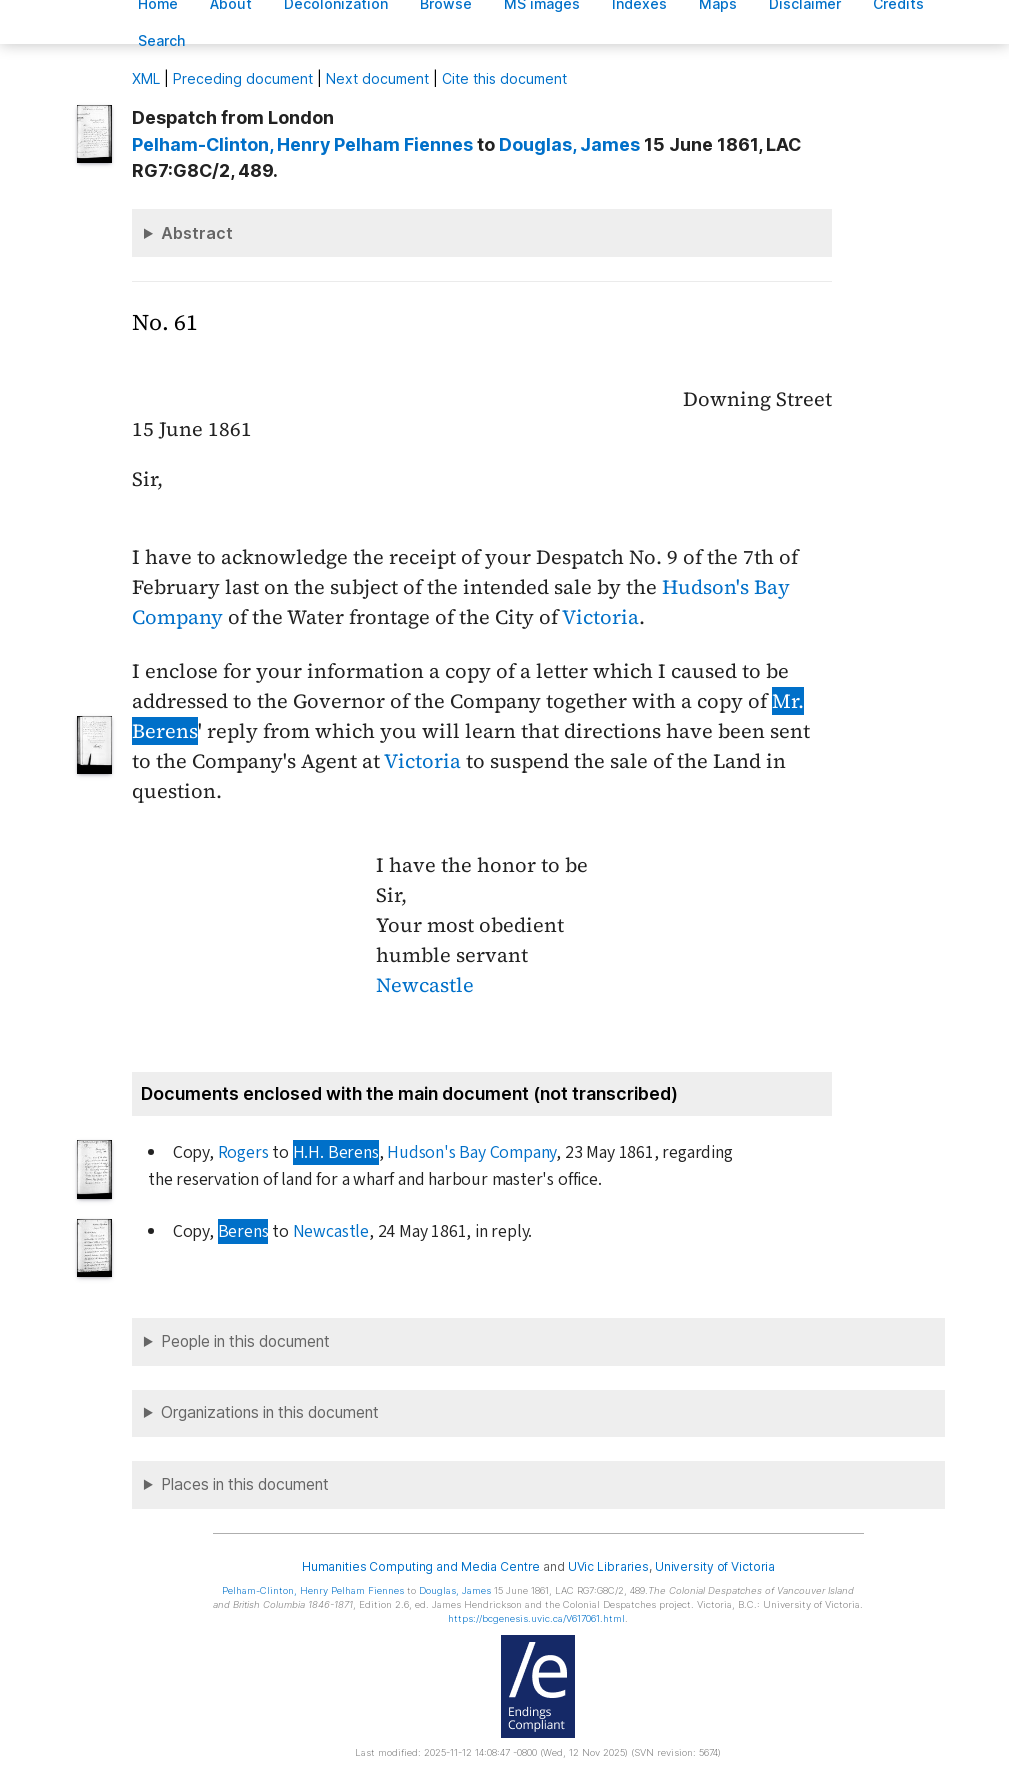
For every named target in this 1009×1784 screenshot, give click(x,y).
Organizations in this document (270, 1412)
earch (162, 40)
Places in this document (245, 1484)
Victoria (600, 617)
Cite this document (504, 78)
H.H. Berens (336, 1152)
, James (569, 144)
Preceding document (243, 78)
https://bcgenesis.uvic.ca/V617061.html (536, 1618)
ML (146, 78)
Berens (243, 1231)
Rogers (243, 1152)
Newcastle (425, 985)
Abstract (197, 233)
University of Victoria (715, 1566)
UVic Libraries (608, 1566)
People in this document (245, 1341)
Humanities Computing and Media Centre (421, 1566)
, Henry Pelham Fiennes (302, 144)
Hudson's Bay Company (471, 1152)
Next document (377, 78)
